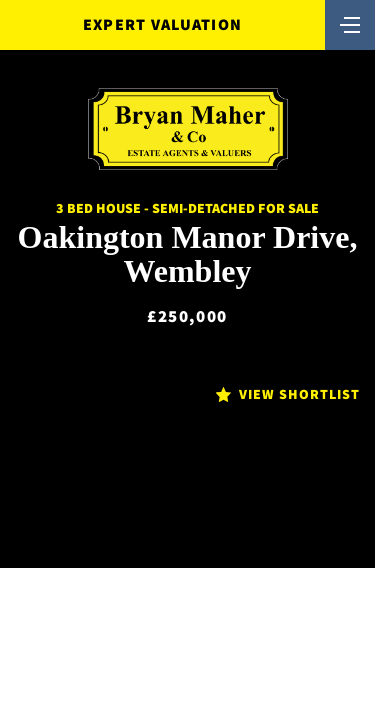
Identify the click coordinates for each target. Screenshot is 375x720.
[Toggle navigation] (350, 23)
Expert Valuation (162, 24)
